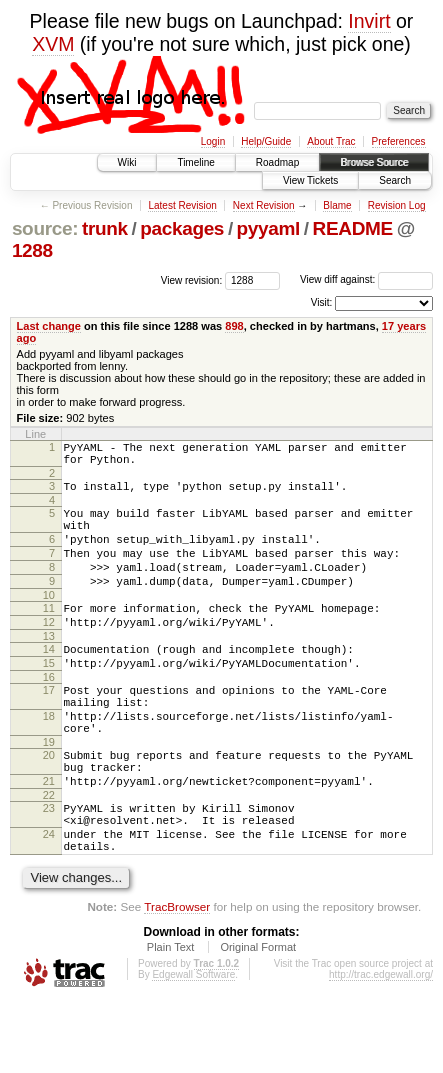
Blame (337, 205)
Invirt (369, 21)
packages (182, 228)
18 (49, 761)
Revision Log (397, 205)
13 (49, 669)
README (353, 228)
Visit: (322, 302)
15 (49, 699)
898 (234, 326)
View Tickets (310, 180)
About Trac (331, 141)
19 (49, 793)
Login (213, 141)
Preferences (399, 141)
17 (49, 729)
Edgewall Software (193, 1046)
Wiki (127, 162)
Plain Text (171, 1019)
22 (49, 855)
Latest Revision (182, 205)
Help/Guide (266, 141)
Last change (49, 326)
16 (49, 716)
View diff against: (366, 279)
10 (49, 622)
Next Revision (264, 205)
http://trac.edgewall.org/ (381, 1046)
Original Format (258, 1019)
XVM (53, 44)
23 (49, 868)
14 (49, 682)
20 (49, 806)
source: (45, 228)
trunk (105, 228)
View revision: (192, 279)
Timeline (195, 162)
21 (49, 838)
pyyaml (268, 228)
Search (395, 180)
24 (49, 900)
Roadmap (277, 162)
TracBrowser (177, 978)
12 (49, 652)
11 (49, 635)
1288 (32, 250)
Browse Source (374, 162)
